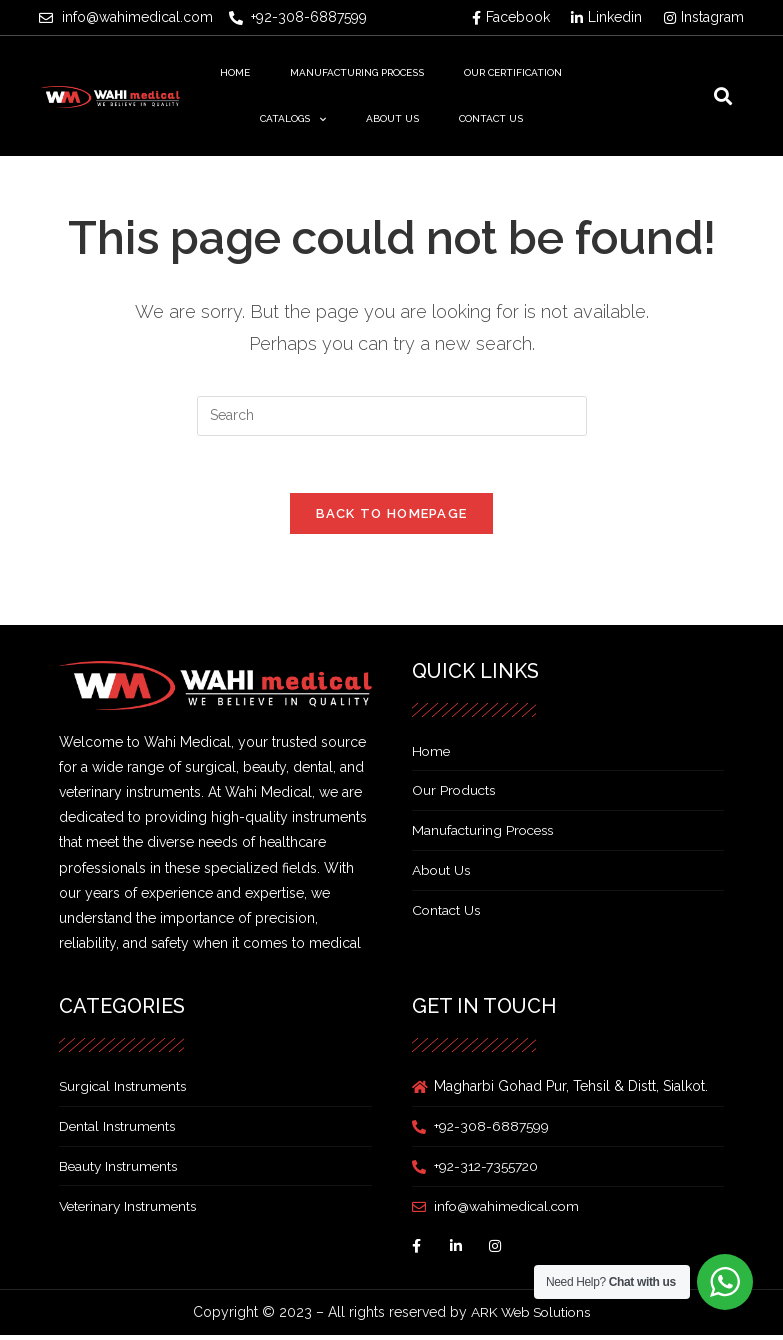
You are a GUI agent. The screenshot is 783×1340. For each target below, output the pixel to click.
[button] (722, 96)
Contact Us (491, 118)
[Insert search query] (392, 416)
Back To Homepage (392, 517)
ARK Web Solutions (531, 1316)
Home (235, 72)
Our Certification (513, 72)
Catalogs (293, 119)
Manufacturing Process (357, 72)
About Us (392, 118)
